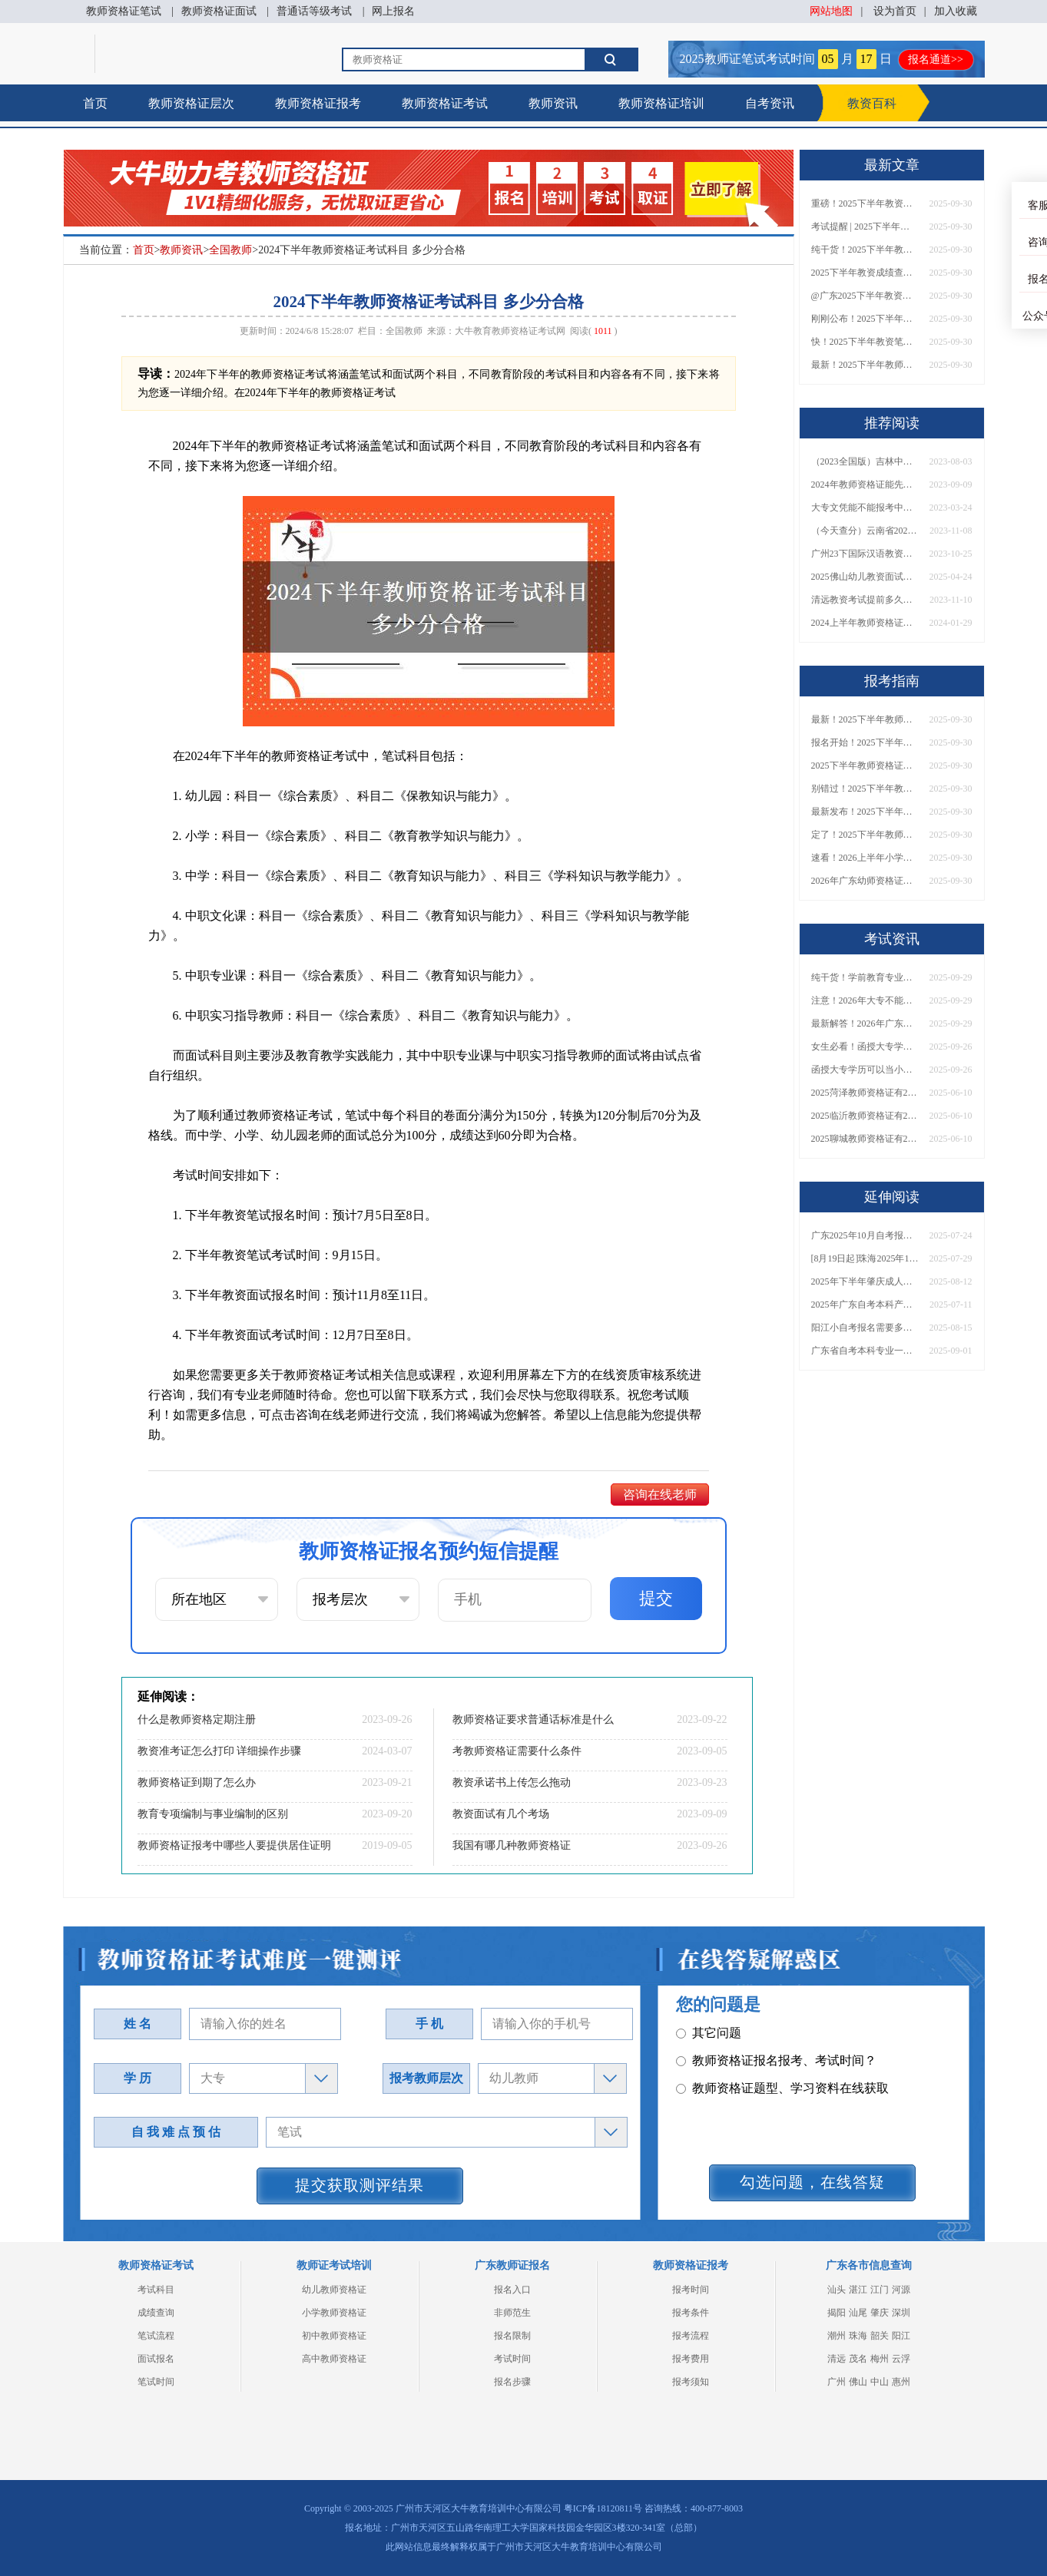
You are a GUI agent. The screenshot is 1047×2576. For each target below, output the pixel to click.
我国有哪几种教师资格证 (511, 1845)
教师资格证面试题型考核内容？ (770, 2049)
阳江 (901, 2335)
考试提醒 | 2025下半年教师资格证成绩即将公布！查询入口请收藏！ (865, 226)
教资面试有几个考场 (500, 1814)
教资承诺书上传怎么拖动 (511, 1782)
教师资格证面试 (219, 11)
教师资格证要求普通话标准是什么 (533, 1719)
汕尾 (858, 2312)
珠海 (858, 2335)
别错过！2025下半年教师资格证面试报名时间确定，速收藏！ (865, 788)
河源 (901, 2289)
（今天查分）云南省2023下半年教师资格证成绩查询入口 (865, 530)
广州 (836, 2381)
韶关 (879, 2335)
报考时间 (690, 2289)
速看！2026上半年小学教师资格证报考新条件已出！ (865, 857)
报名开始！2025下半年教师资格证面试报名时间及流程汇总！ (865, 742)
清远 (836, 2358)
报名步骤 (512, 2381)
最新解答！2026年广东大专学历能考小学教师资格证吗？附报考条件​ (865, 1023)
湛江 (858, 2289)
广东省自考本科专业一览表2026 (865, 1350)
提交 (656, 1598)
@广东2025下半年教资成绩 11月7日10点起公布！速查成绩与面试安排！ (865, 295)
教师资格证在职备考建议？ (758, 2132)
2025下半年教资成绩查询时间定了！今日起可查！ (865, 272)
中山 (879, 2381)
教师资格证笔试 (123, 11)
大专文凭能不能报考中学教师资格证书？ (865, 507)
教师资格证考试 (445, 103)
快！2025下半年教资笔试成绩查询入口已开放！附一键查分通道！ (865, 341)
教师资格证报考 (318, 103)
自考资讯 (769, 103)
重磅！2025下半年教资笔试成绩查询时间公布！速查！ (865, 203)
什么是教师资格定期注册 (197, 1719)
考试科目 (156, 2289)
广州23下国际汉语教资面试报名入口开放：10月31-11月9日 (865, 553)
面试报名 (156, 2358)
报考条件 (690, 2312)
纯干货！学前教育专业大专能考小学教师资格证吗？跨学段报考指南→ (865, 977)
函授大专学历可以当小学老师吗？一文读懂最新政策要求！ (865, 1069)
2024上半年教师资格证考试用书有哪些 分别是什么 (865, 622)
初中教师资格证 (334, 2335)
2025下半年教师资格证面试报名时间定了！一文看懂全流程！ (865, 765)
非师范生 (512, 2312)
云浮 (901, 2358)
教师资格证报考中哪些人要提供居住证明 (234, 1845)
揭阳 (836, 2312)
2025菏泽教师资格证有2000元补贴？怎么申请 (865, 1092)
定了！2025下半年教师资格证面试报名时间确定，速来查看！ (865, 834)
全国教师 (230, 250)
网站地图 (831, 11)
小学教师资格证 (334, 2312)
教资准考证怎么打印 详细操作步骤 (220, 1751)
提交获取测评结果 (359, 2185)
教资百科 (871, 103)
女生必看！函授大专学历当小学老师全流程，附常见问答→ (865, 1046)
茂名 (858, 2358)
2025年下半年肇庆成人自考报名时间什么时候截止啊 (865, 1281)
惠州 (901, 2381)
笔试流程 (156, 2335)
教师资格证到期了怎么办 (197, 1782)
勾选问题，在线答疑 (812, 2182)
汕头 (836, 2289)
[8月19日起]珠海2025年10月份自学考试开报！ (865, 1258)
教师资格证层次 (191, 103)
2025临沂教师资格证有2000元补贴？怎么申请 (865, 1115)
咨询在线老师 (660, 1494)
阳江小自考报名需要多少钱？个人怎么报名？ (865, 1327)
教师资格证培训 (661, 103)
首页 (95, 103)
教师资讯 (553, 103)
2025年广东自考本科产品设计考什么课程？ (865, 1304)
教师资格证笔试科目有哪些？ (764, 2022)
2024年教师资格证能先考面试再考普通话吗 (865, 484)
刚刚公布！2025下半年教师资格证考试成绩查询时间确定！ (865, 318)
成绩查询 (156, 2312)
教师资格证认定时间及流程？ (764, 2104)
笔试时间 (156, 2381)
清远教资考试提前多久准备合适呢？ (865, 599)
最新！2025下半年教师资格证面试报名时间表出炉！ (865, 364)
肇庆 (879, 2312)
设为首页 (894, 11)
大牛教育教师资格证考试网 (510, 331)
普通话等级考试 (314, 11)
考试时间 (512, 2358)
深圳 (901, 2312)
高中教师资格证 (334, 2358)
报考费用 (690, 2358)
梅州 (879, 2358)
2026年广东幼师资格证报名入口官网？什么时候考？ (865, 880)
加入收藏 (955, 11)
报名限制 (512, 2335)
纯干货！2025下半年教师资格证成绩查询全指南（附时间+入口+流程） (865, 249)
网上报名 (393, 11)
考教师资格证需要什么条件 (516, 1751)
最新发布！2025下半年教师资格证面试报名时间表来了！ (865, 811)
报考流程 (690, 2335)
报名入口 (512, 2289)
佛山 (858, 2381)
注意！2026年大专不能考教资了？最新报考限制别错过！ (865, 1000)
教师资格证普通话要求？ (751, 2077)
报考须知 (690, 2381)
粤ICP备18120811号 (603, 2508)
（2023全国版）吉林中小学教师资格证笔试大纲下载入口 (865, 461)
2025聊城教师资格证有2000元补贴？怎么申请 (865, 1138)
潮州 (836, 2335)
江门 (879, 2289)
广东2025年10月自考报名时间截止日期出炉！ (865, 1235)
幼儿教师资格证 (334, 2289)
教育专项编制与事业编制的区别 (213, 1814)
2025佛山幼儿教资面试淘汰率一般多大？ (865, 576)
